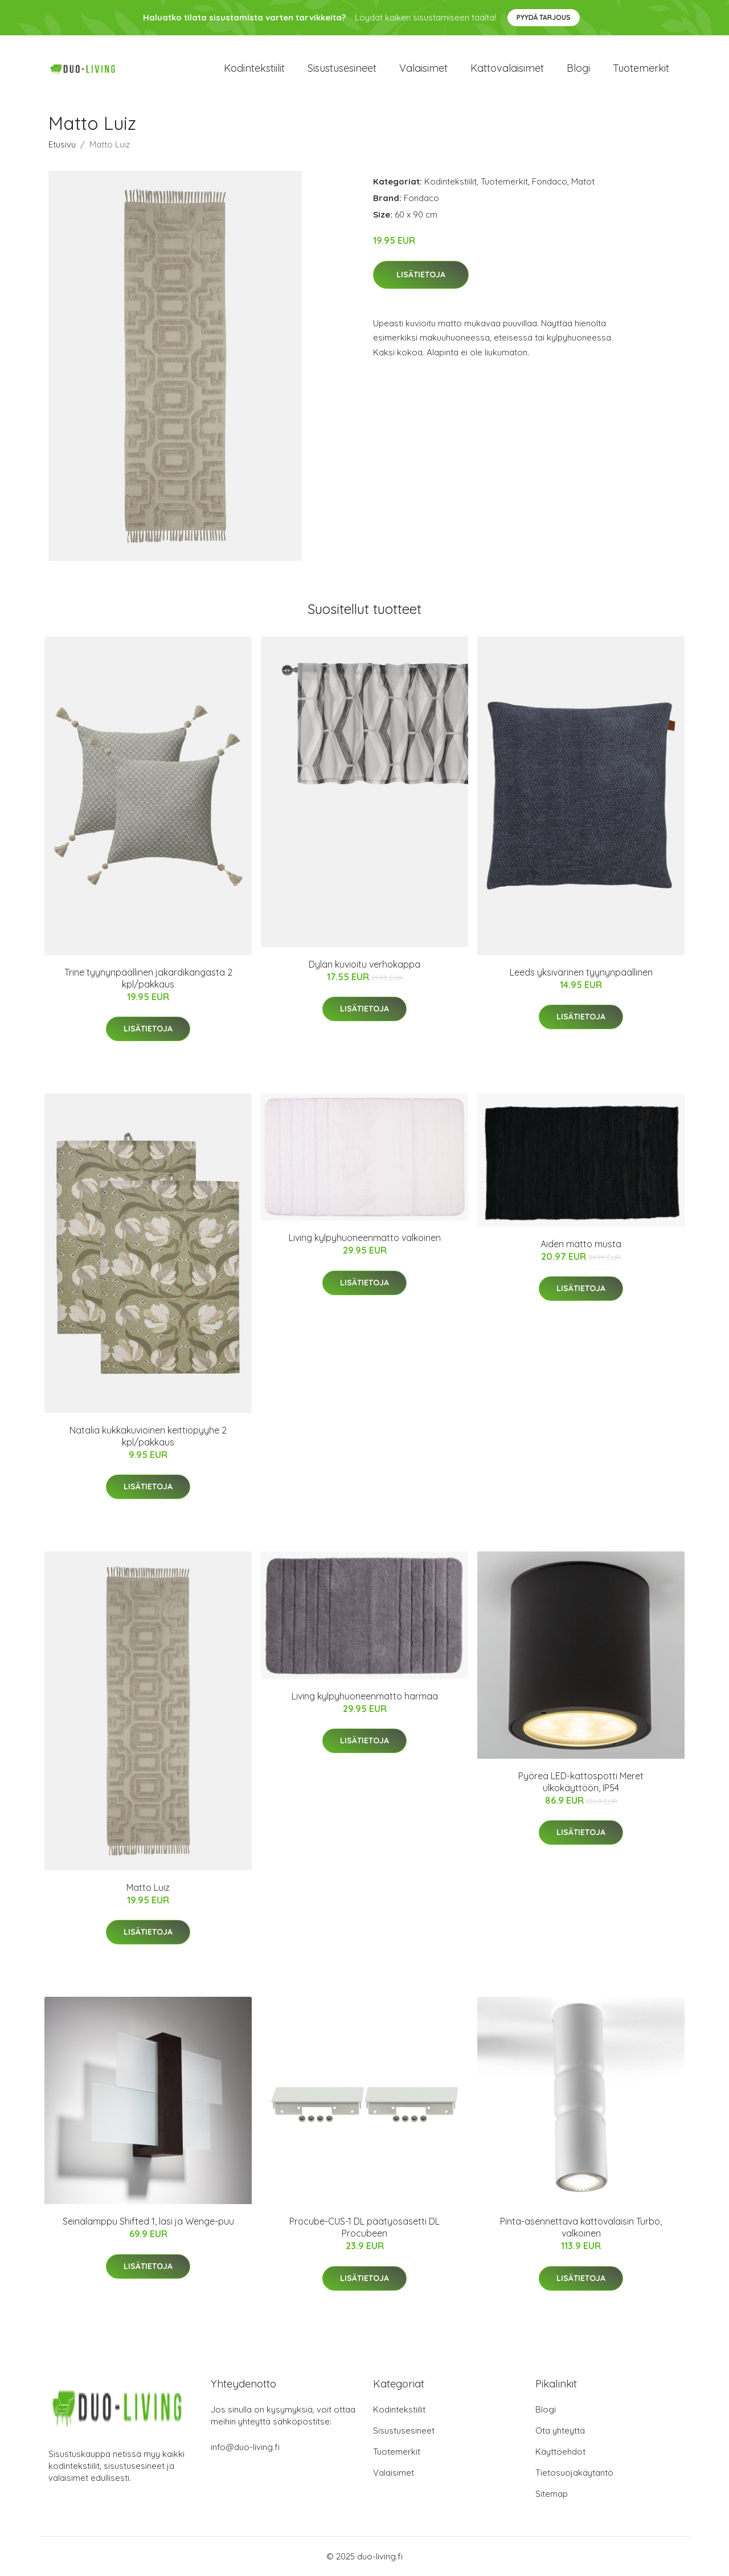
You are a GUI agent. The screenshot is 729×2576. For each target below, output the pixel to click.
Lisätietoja (420, 274)
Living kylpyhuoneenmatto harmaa (365, 1696)
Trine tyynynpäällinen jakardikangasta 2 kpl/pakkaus (148, 978)
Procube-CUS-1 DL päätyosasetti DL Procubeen (364, 2227)
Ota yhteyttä (560, 2430)
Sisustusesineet (342, 68)
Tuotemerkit (641, 68)
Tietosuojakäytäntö (574, 2472)
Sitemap (551, 2493)
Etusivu (62, 144)
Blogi (578, 68)
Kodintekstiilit (254, 68)
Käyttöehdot (560, 2451)
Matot (583, 181)
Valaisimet (423, 68)
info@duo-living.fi (245, 2447)
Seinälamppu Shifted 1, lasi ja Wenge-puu (148, 2221)
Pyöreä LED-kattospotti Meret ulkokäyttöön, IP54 (581, 1781)
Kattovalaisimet (507, 68)
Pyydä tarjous (544, 17)
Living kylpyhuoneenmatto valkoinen (365, 1237)
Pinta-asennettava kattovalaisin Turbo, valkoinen (581, 2227)
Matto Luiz (148, 1887)
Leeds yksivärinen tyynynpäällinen (581, 972)
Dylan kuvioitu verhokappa (364, 964)
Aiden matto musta (580, 1244)
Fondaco (549, 181)
